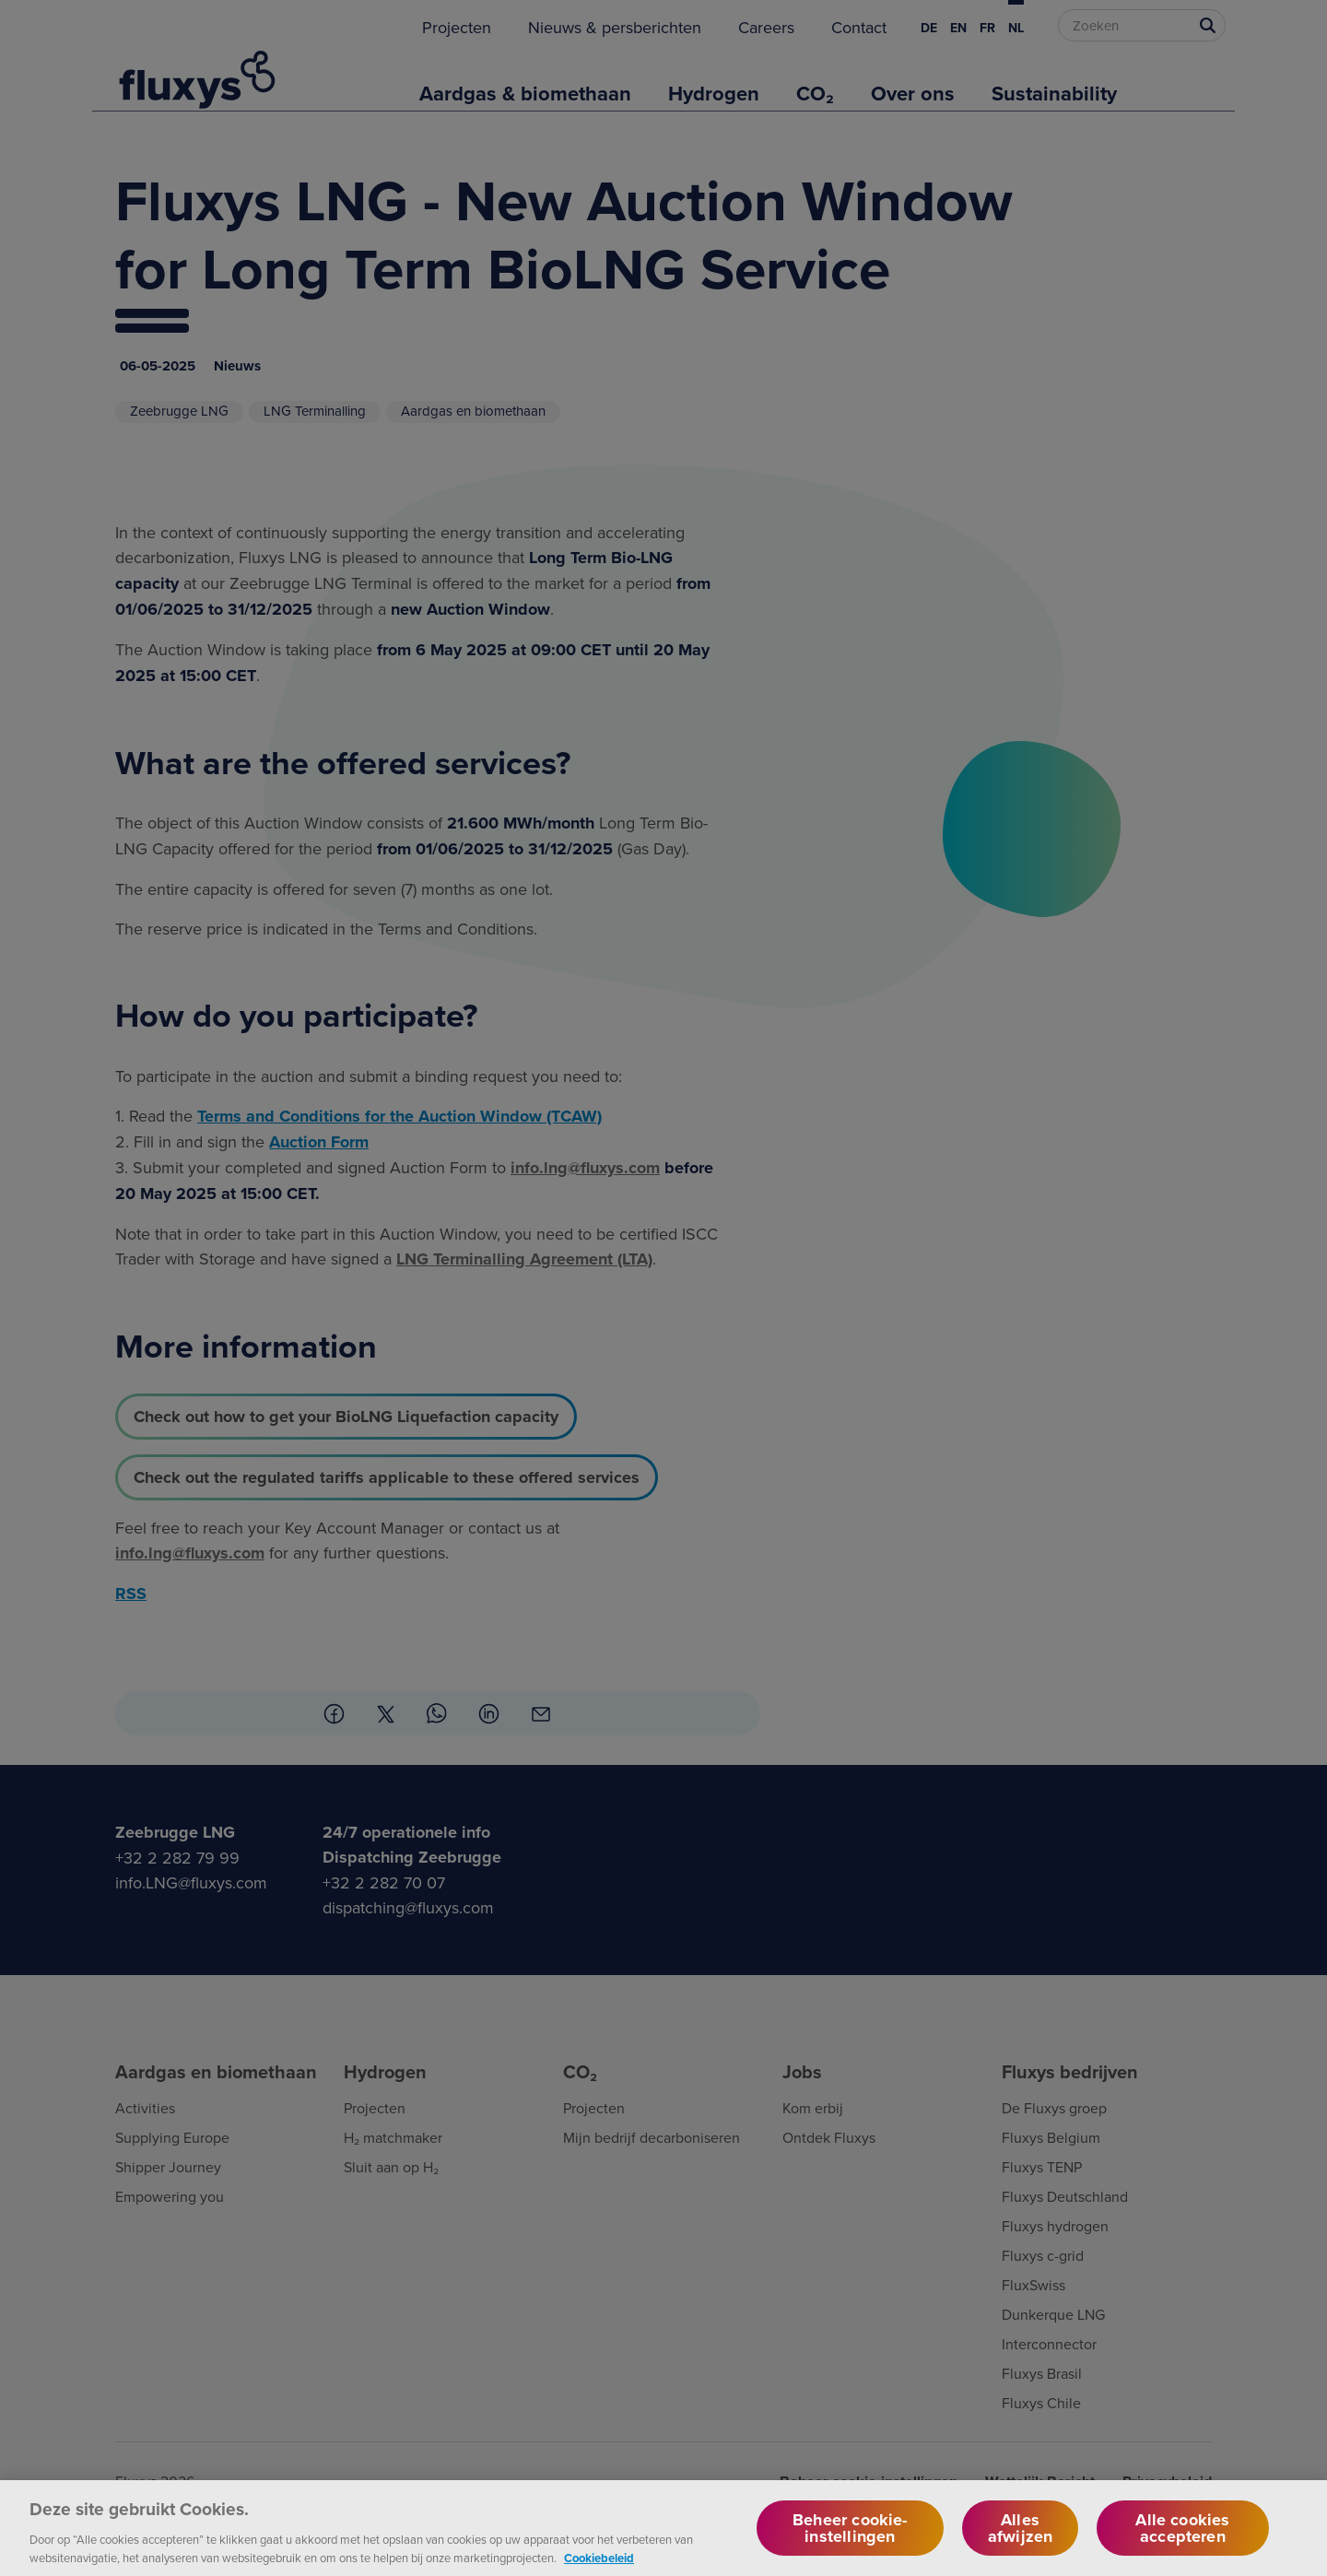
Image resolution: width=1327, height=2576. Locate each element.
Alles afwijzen (1020, 2543)
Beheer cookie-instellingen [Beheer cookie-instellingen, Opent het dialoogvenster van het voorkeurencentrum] (850, 2543)
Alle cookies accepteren (1182, 2543)
